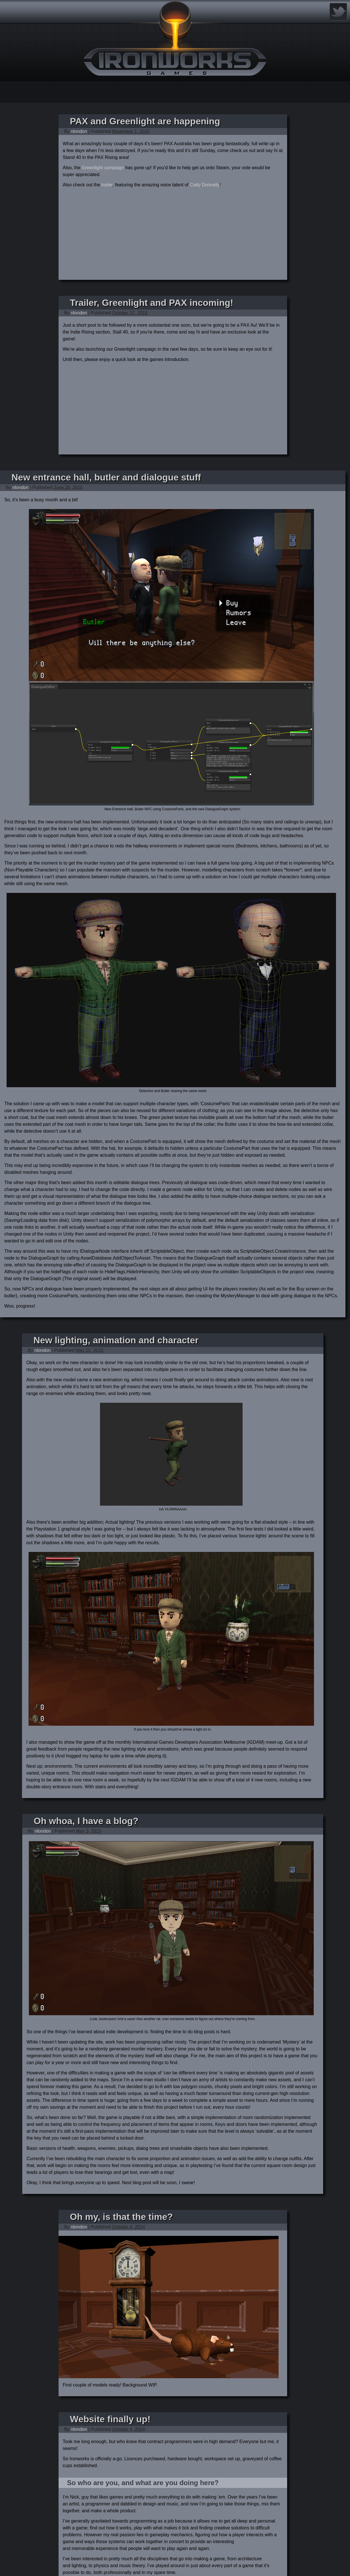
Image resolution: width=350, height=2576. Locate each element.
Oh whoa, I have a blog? (86, 1821)
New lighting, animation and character (116, 1340)
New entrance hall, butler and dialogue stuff (106, 477)
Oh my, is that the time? (121, 2217)
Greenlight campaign (103, 167)
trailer (107, 184)
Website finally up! (110, 2419)
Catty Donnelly (204, 184)
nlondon (79, 131)
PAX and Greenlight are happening (145, 121)
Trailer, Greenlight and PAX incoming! (151, 303)
